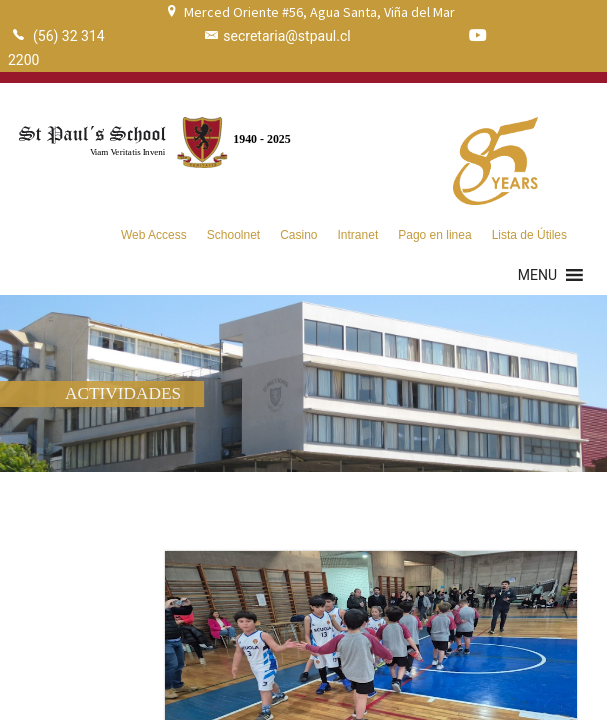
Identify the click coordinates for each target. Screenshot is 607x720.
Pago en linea (434, 235)
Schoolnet (233, 235)
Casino (298, 235)
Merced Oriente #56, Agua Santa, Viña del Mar (319, 12)
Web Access (154, 235)
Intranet (358, 235)
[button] (537, 275)
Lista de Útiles (529, 235)
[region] (303, 383)
